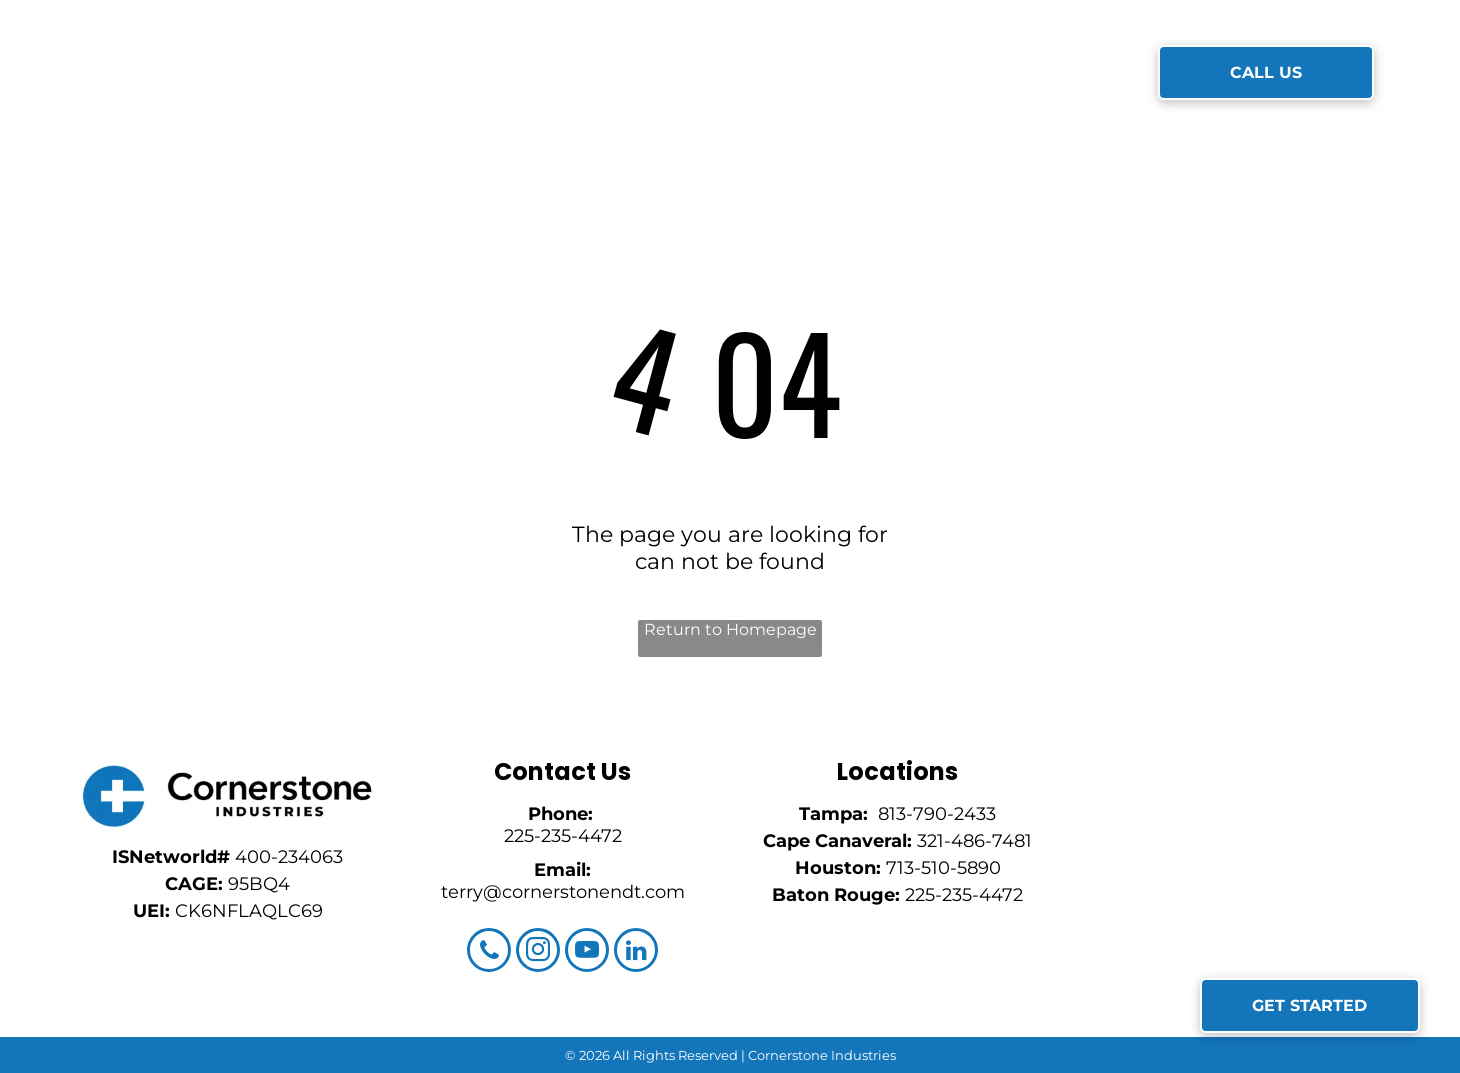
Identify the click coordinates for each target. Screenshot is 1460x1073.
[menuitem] (461, 73)
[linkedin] (636, 952)
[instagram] (538, 952)
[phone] (489, 952)
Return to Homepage (730, 629)
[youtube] (587, 952)
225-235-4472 (563, 836)
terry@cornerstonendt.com (563, 892)
